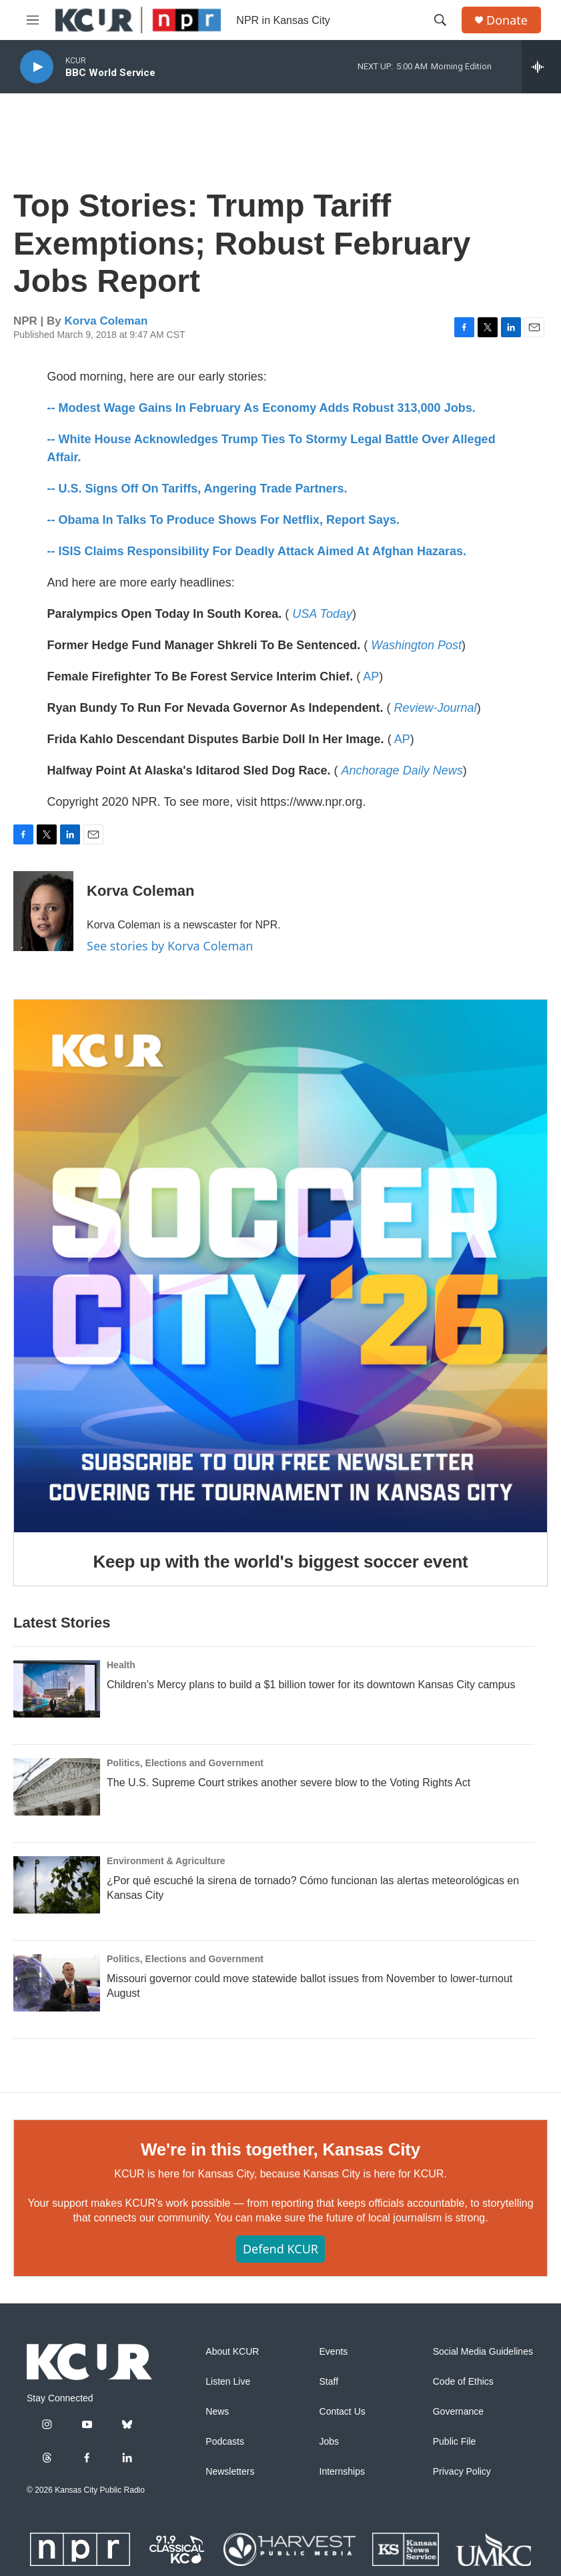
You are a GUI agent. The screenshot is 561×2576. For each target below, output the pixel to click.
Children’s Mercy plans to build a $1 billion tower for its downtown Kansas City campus (311, 1684)
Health (121, 1665)
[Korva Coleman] (43, 911)
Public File (454, 2442)
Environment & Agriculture (166, 1861)
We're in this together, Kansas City (280, 2149)
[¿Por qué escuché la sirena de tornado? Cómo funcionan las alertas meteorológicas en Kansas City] (56, 1885)
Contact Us (343, 2412)
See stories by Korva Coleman (170, 946)
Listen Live (227, 2382)
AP (371, 676)
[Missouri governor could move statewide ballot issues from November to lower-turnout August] (56, 1982)
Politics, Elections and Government (185, 1763)
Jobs (330, 2442)
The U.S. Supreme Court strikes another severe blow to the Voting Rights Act (288, 1782)
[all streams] (541, 66)
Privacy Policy (462, 2472)
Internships (342, 2472)
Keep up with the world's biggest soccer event (280, 1562)
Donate (507, 20)
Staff (329, 2382)
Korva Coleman (106, 321)
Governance (458, 2412)
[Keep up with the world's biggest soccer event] (280, 1266)
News (217, 2412)
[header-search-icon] (440, 20)
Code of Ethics (463, 2382)
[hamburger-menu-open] (32, 20)
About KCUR (232, 2352)
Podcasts (224, 2442)
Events (334, 2352)
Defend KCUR (280, 2249)
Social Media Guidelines (483, 2352)
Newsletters (229, 2472)
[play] (36, 67)
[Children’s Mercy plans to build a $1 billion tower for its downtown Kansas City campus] (56, 1689)
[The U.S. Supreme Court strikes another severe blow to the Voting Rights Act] (56, 1787)
